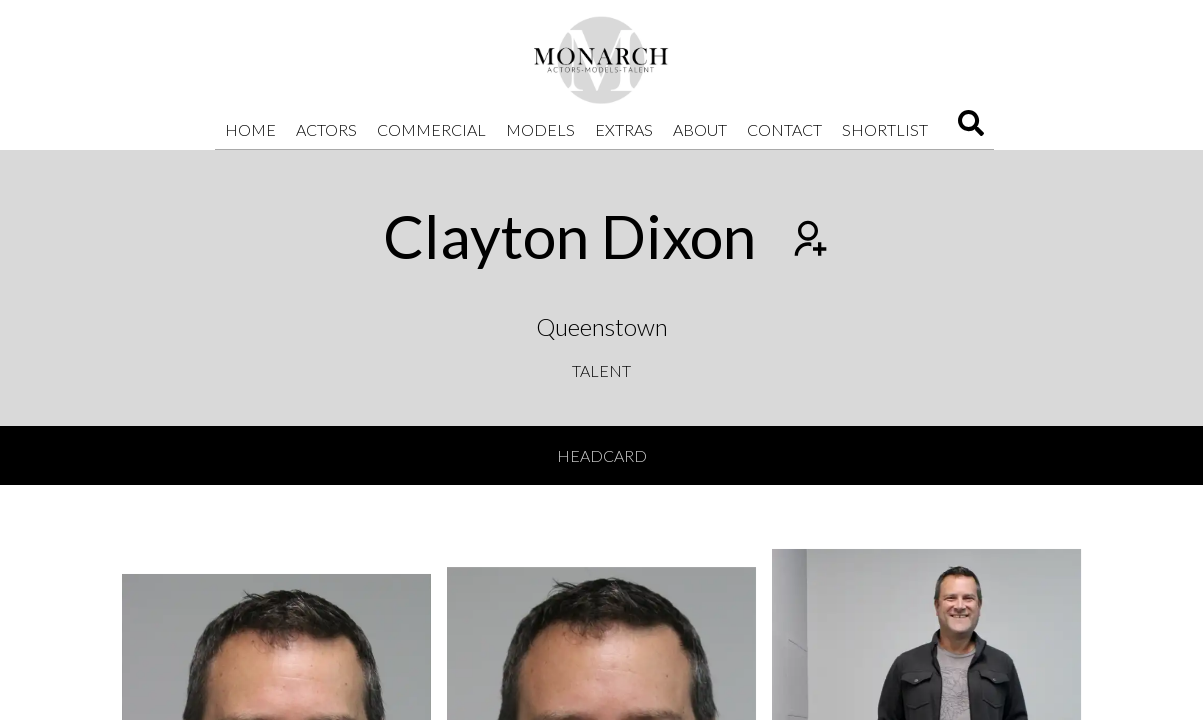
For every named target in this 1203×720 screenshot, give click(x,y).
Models (540, 129)
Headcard (602, 455)
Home (250, 129)
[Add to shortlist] (808, 241)
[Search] (971, 129)
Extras (624, 129)
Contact (784, 129)
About (700, 129)
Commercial (431, 129)
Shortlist (885, 129)
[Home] (602, 60)
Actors (326, 129)
